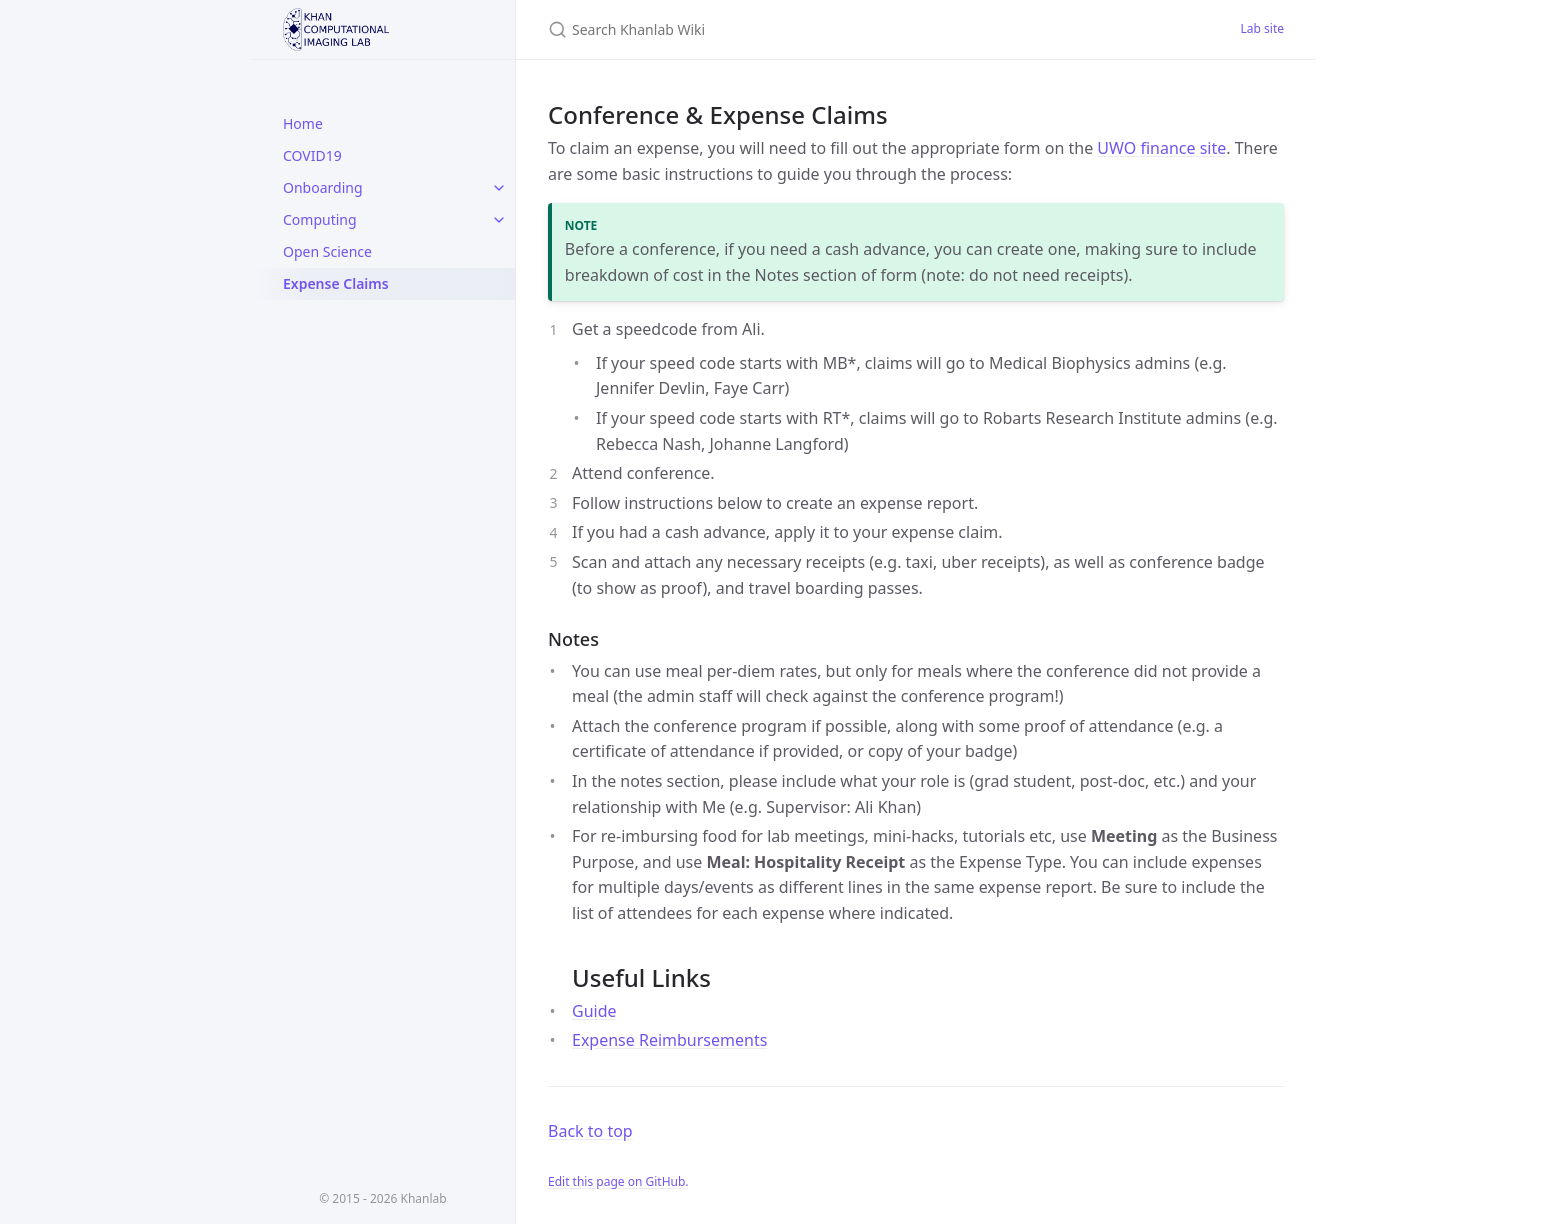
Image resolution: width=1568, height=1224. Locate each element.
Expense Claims (336, 283)
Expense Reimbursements (669, 1040)
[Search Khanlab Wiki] (784, 29)
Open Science (327, 251)
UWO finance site (1161, 148)
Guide (594, 1011)
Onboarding (323, 187)
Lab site (1262, 28)
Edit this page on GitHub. (618, 1181)
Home (303, 123)
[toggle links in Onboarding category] (499, 188)
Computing (320, 219)
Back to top (590, 1131)
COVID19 (312, 155)
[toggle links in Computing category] (499, 220)
